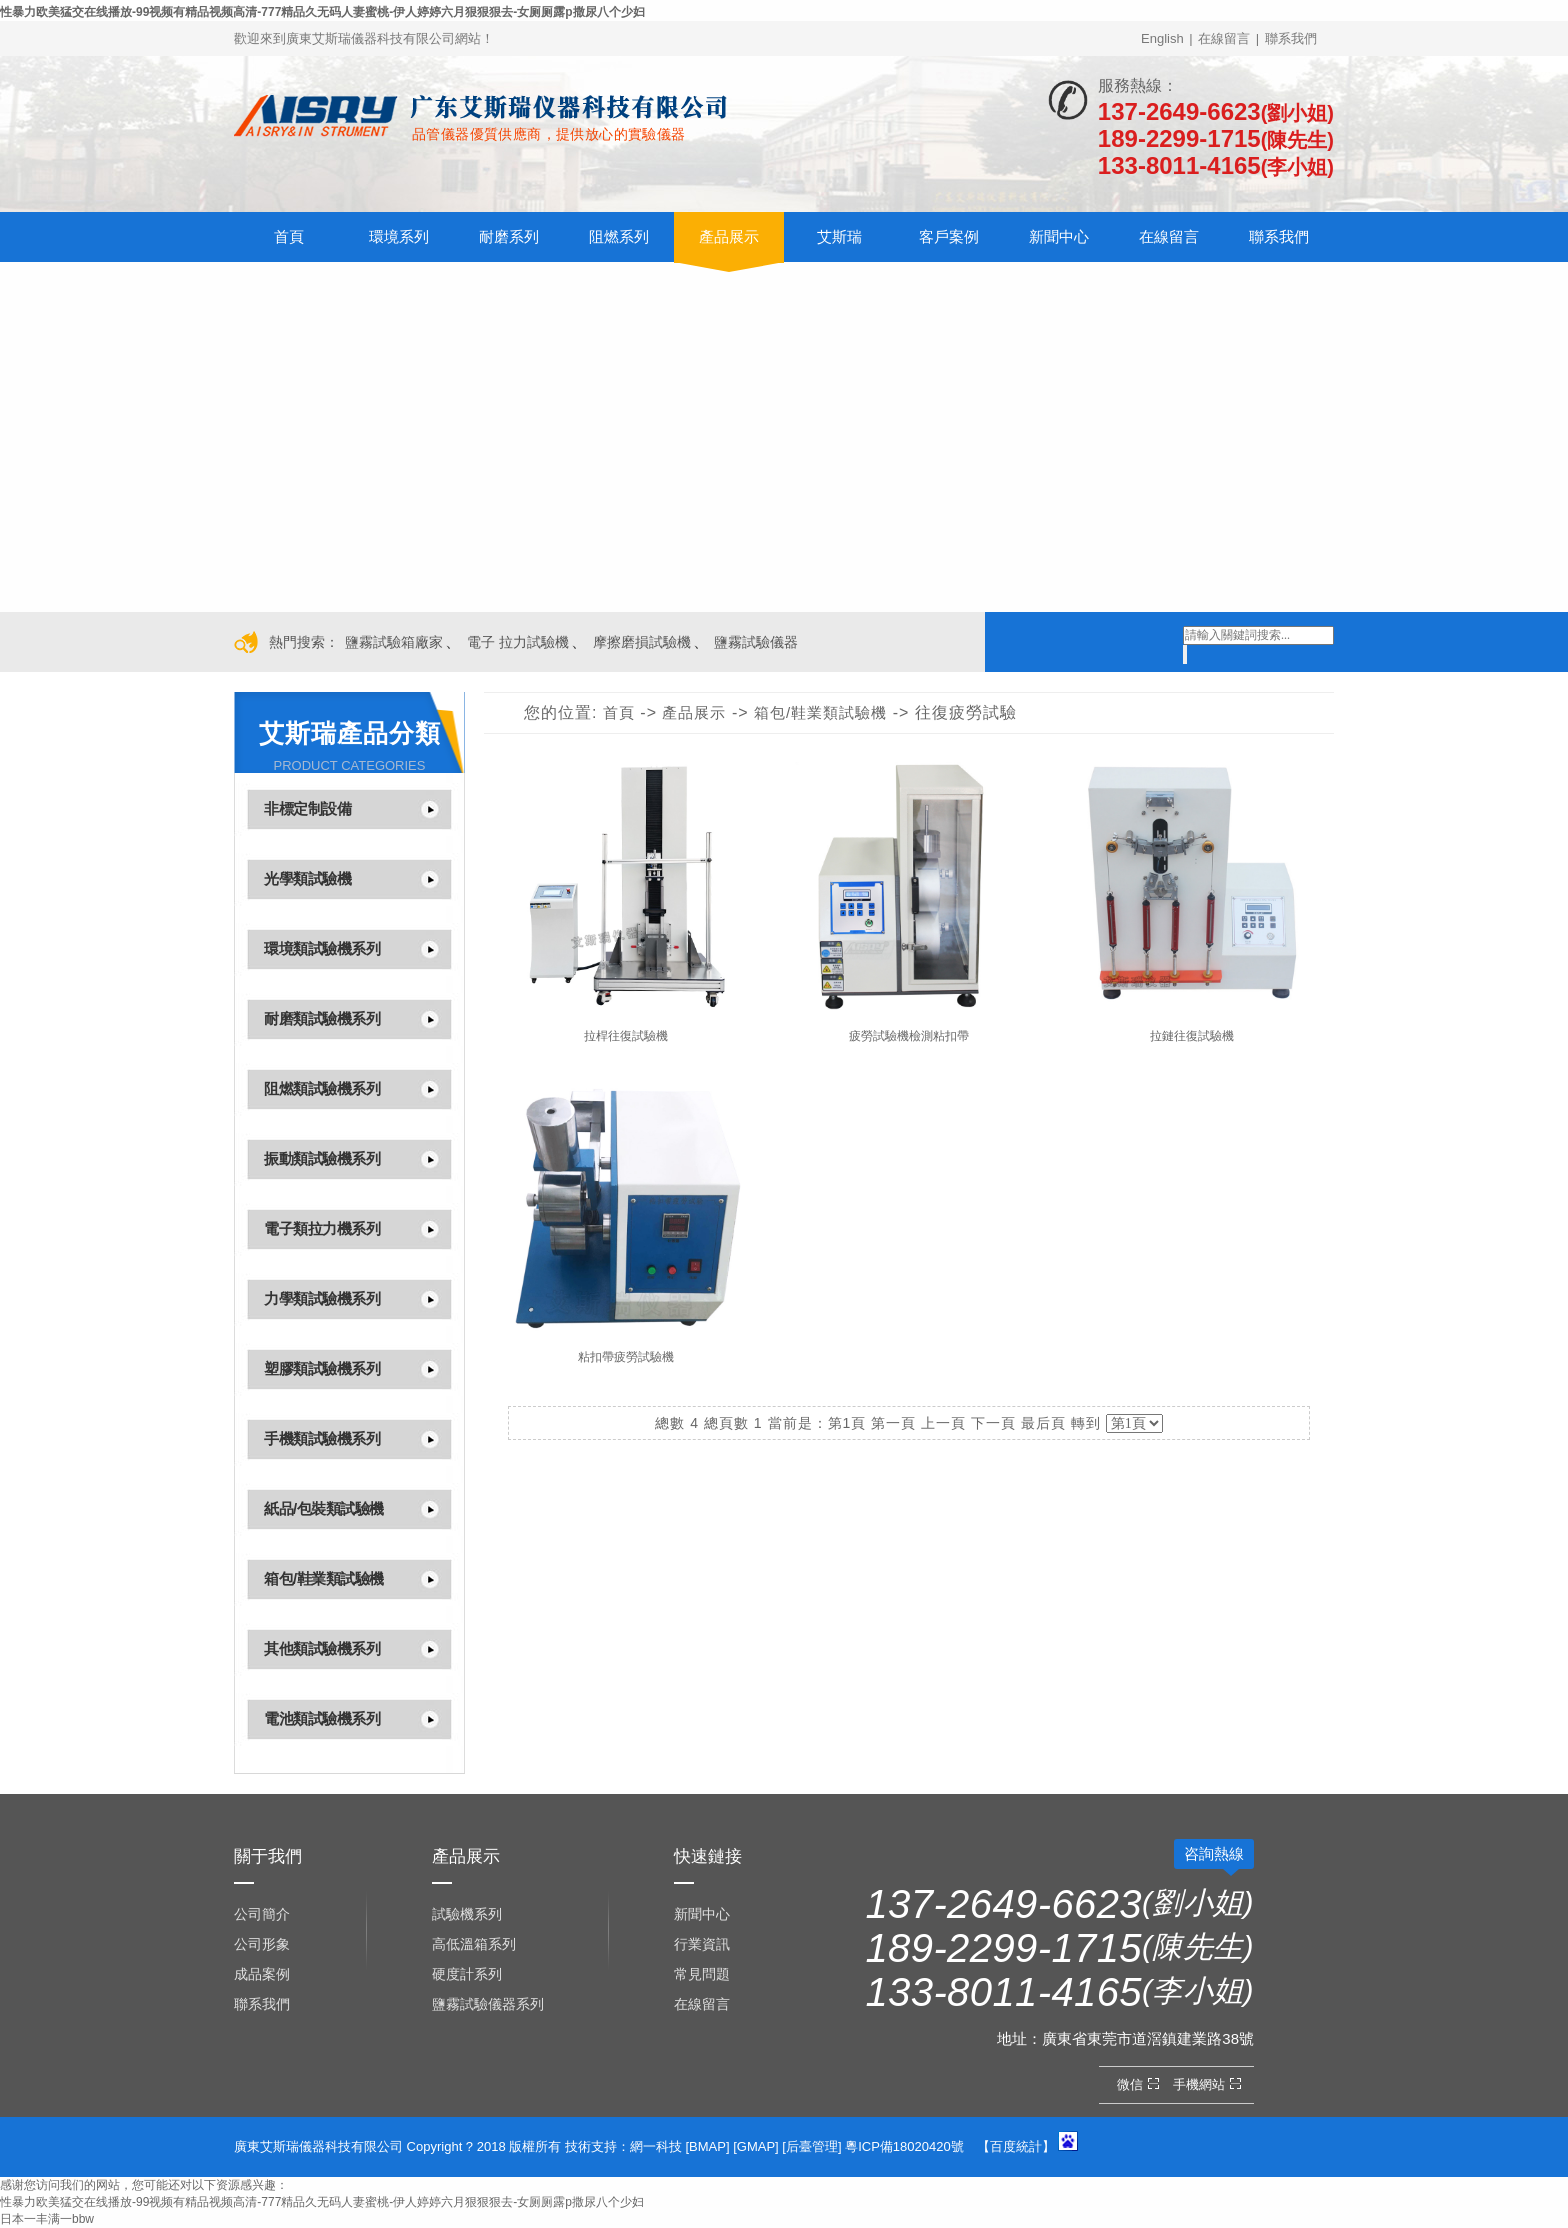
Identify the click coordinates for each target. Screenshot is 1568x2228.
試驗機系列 (467, 1914)
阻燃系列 (619, 236)
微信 (1140, 2084)
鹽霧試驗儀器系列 (488, 2004)
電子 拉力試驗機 (518, 642)
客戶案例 (949, 236)
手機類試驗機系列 (322, 1438)
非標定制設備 (307, 808)
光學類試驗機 (307, 878)
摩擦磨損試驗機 (642, 642)
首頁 (289, 236)
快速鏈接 (708, 1856)
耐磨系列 (509, 236)
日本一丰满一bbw (47, 2219)
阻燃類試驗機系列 (322, 1088)
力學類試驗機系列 (322, 1298)
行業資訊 (702, 1944)
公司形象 (262, 1944)
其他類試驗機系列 (322, 1648)
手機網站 (1209, 2084)
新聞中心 (1059, 236)
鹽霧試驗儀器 (756, 642)
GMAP (756, 2146)
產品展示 (729, 236)
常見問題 (702, 1974)
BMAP (707, 2146)
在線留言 (1224, 38)
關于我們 (268, 1856)
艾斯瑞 (839, 236)
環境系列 (399, 236)
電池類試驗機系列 (322, 1718)
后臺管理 (812, 2146)
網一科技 (656, 2146)
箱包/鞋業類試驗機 (324, 1578)
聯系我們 (1291, 38)
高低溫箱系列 (474, 1944)
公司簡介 (262, 1914)
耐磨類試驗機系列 (322, 1018)
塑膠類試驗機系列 (322, 1368)
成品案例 (262, 1974)
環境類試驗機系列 (322, 948)
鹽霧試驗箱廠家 (394, 642)
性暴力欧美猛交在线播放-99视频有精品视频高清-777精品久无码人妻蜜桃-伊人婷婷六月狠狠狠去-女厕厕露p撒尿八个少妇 (322, 12)
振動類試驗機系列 (322, 1158)
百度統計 (1016, 2146)
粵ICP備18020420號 (904, 2146)
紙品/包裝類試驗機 (324, 1508)
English (1162, 38)
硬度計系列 (467, 1974)
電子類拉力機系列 (322, 1228)
